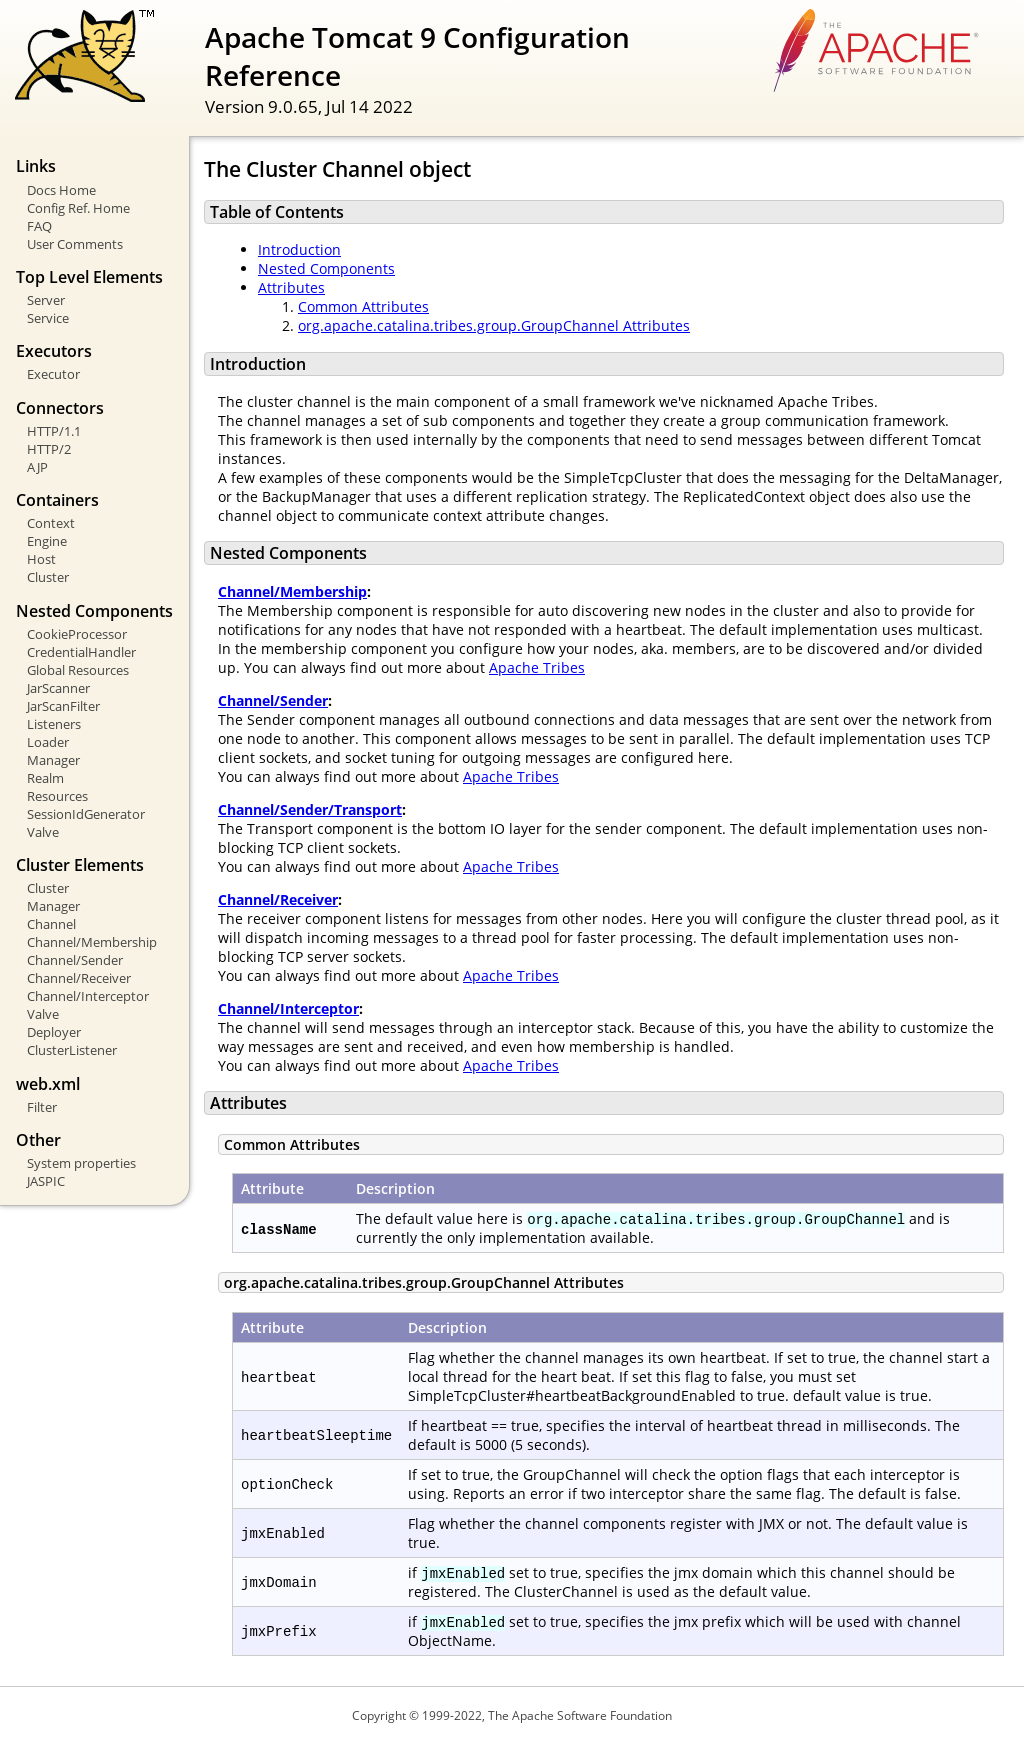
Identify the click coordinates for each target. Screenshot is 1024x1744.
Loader (48, 742)
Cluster (48, 577)
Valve (43, 832)
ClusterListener (72, 1050)
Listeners (54, 724)
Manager (53, 760)
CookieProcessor (77, 634)
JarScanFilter (63, 706)
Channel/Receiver (79, 978)
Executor (53, 374)
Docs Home (61, 190)
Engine (47, 541)
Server (46, 300)
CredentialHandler (81, 652)
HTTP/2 (49, 449)
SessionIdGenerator (86, 814)
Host (41, 559)
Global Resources (78, 670)
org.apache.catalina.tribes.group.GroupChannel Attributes (494, 325)
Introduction (299, 249)
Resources (57, 796)
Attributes (291, 287)
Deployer (54, 1032)
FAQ (39, 226)
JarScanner (58, 688)
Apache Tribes (537, 667)
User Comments (75, 244)
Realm (45, 778)
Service (48, 318)
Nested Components (326, 268)
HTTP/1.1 (54, 431)
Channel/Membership (92, 942)
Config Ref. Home (78, 208)
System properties (81, 1163)
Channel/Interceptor (88, 996)
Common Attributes (363, 306)
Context (51, 523)
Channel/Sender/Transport (310, 809)
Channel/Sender (75, 960)
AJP (37, 467)
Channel (51, 924)
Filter (42, 1107)
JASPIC (46, 1181)
